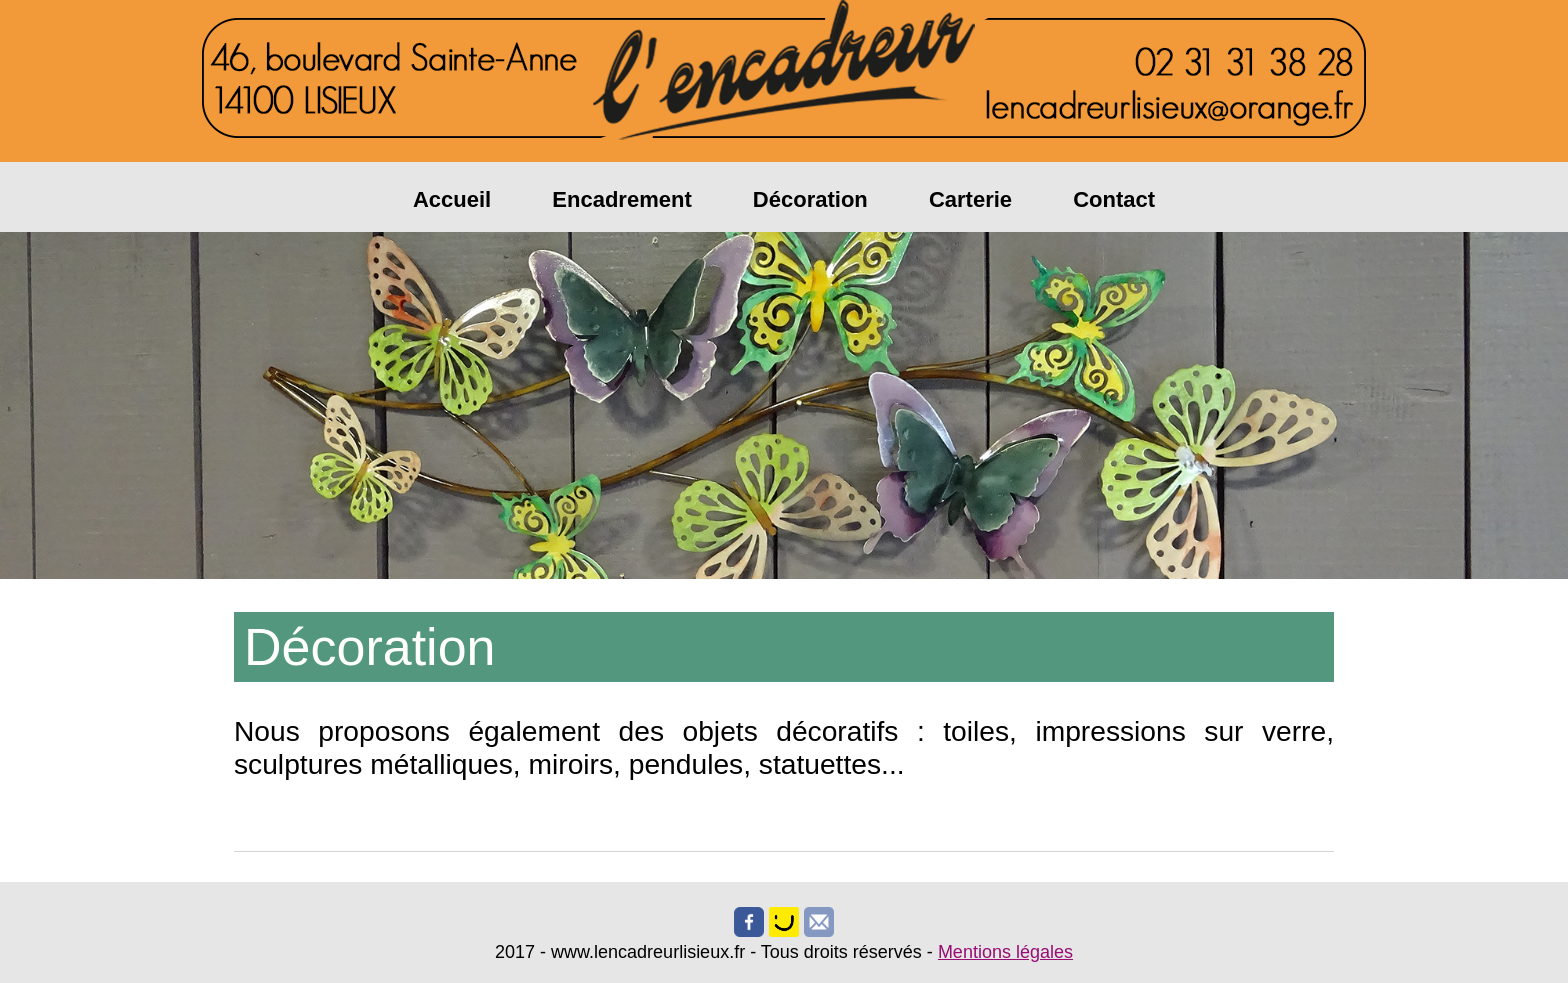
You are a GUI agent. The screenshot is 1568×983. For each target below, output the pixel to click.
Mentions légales (1005, 952)
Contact (1114, 199)
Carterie (970, 199)
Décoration (810, 199)
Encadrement (621, 199)
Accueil (452, 199)
